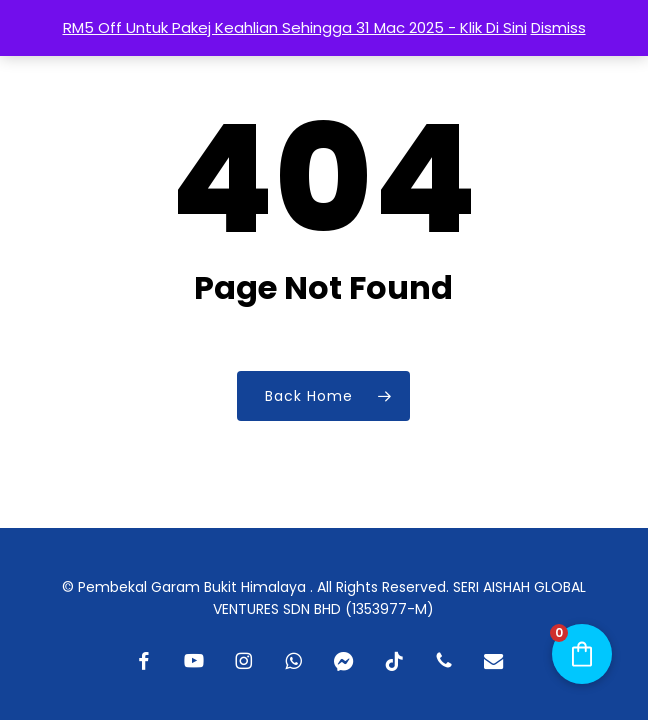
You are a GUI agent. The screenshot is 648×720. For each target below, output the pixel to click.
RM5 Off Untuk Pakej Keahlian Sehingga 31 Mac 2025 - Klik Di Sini (295, 27)
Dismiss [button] (558, 27)
